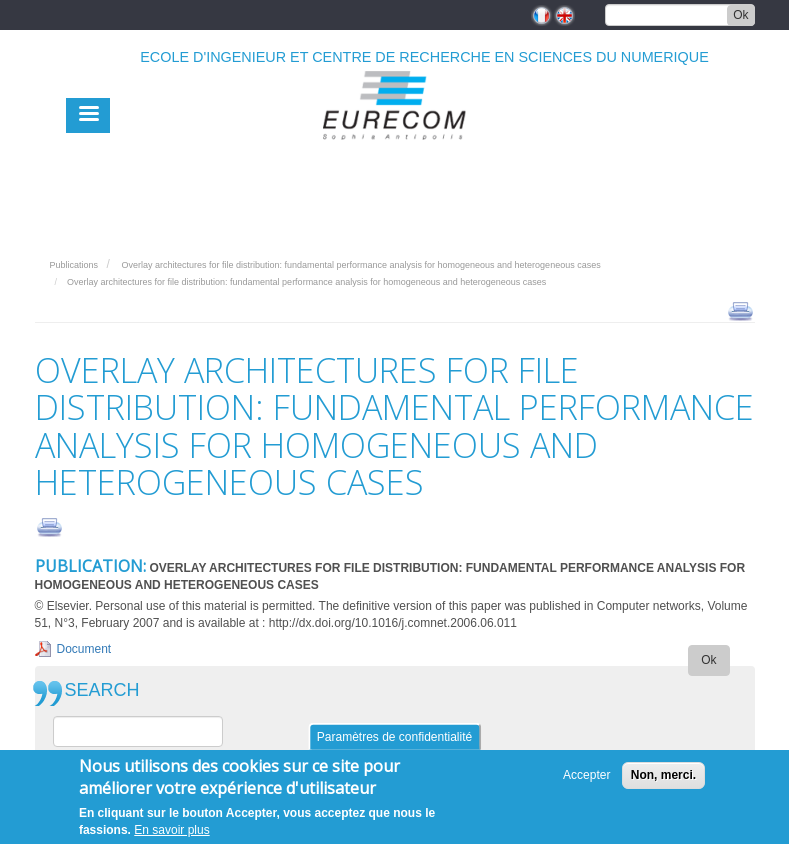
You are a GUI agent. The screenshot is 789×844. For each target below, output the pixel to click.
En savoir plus (171, 833)
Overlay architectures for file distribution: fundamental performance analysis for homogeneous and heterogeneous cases (360, 265)
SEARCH (102, 690)
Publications (74, 265)
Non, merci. (663, 778)
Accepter (586, 778)
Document (84, 649)
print (740, 310)
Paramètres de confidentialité (394, 740)
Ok (740, 15)
